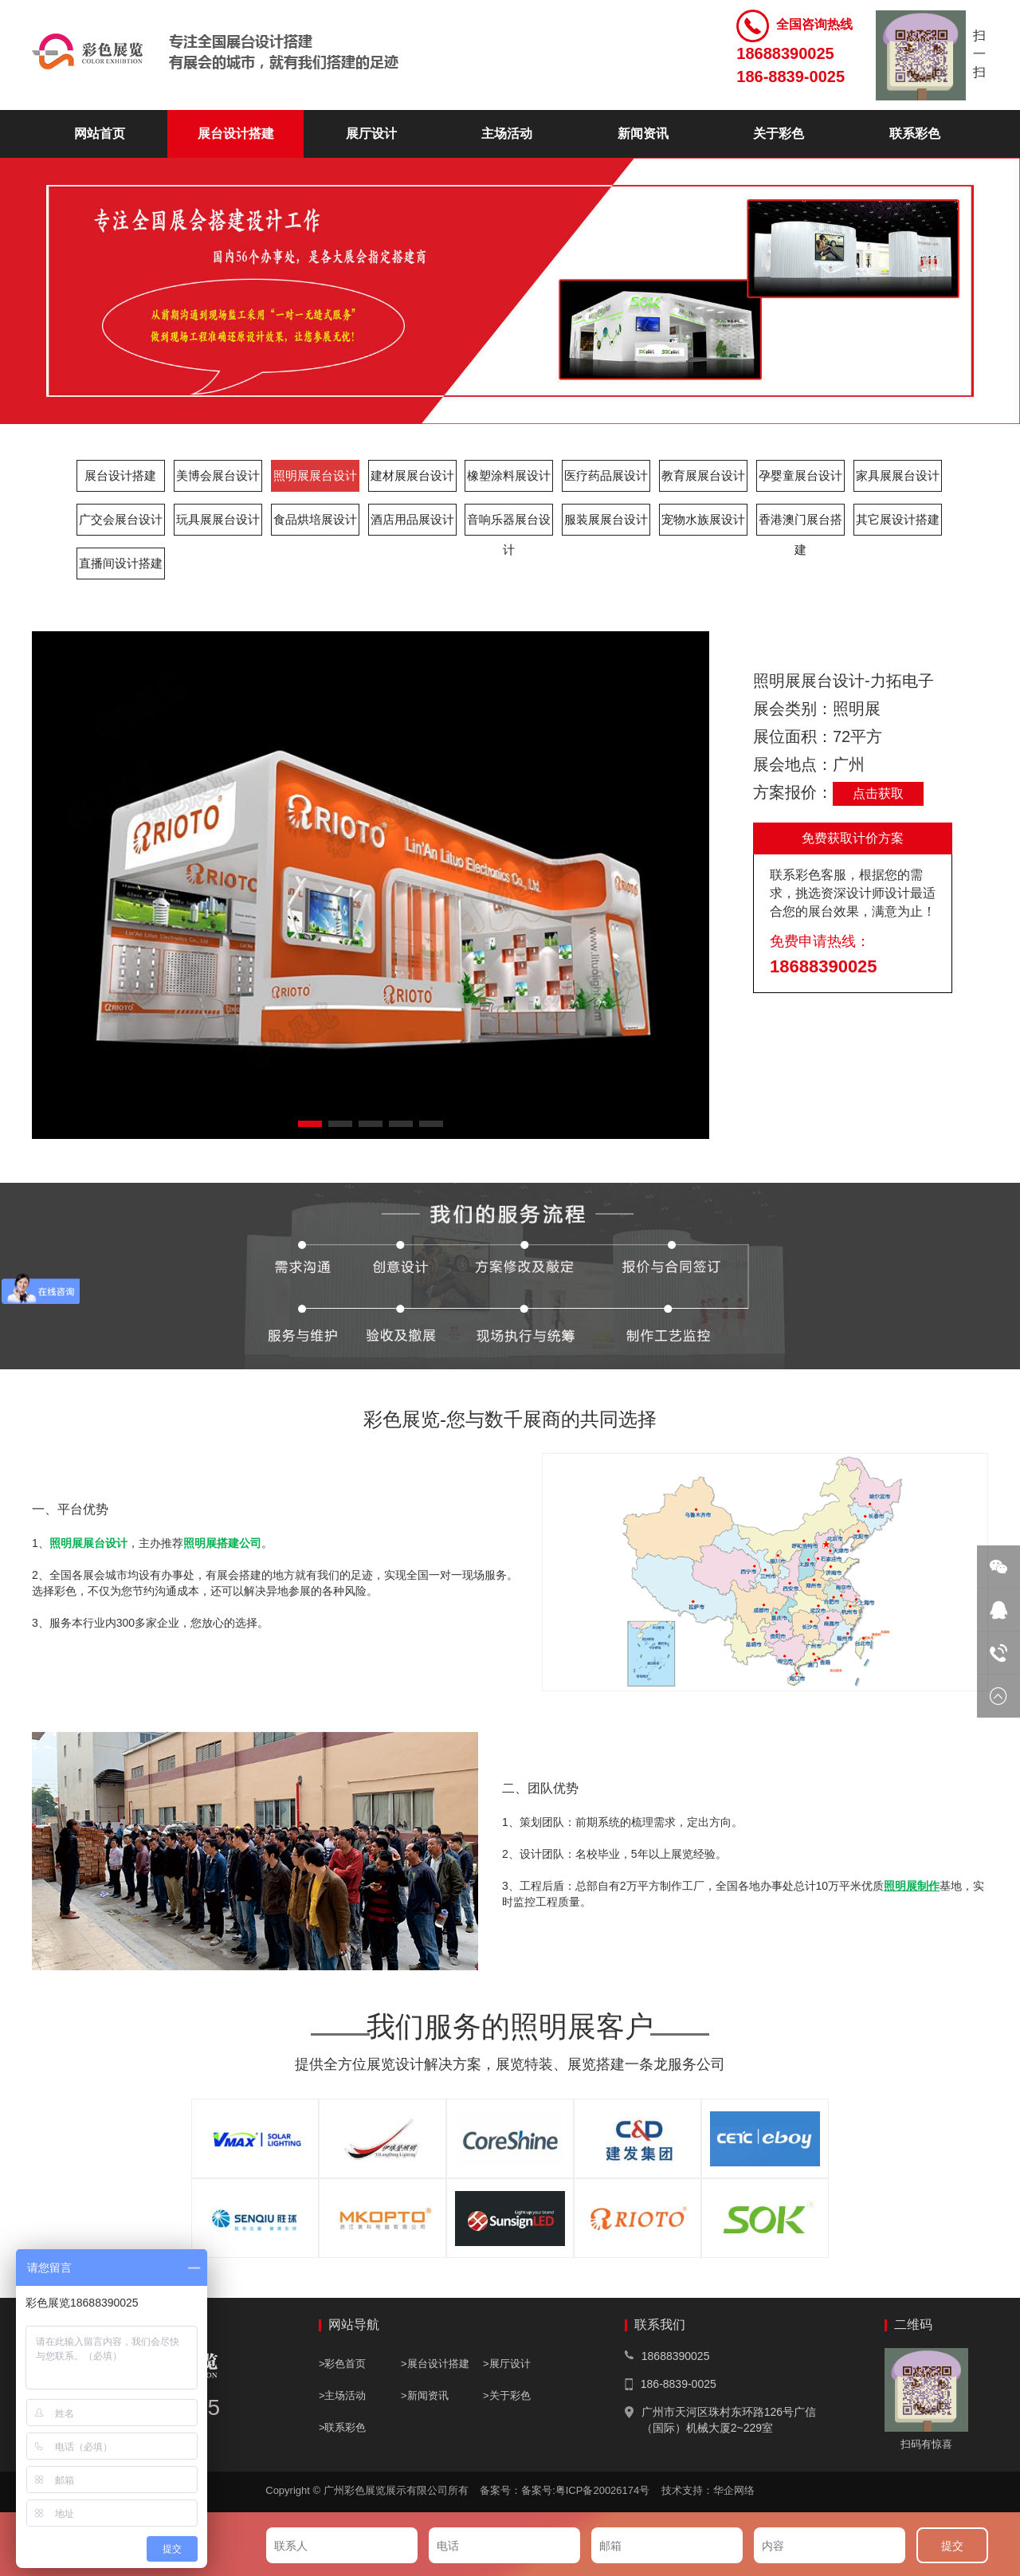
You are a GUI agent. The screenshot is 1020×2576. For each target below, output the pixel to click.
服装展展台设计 (606, 519)
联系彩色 (914, 133)
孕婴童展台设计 (800, 475)
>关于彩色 (507, 2395)
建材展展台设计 (412, 475)
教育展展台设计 (703, 475)
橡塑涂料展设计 (509, 475)
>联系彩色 (343, 2427)
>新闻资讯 (425, 2395)
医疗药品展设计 (606, 475)
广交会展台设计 (121, 519)
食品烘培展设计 (315, 519)
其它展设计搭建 (898, 519)
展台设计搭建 (236, 133)
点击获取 (878, 793)
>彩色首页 (343, 2364)
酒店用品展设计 (412, 519)
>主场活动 (343, 2395)
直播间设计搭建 (121, 563)
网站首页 (99, 133)
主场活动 (506, 133)
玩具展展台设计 (218, 519)
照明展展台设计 (315, 475)
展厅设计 (371, 133)
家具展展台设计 (898, 475)
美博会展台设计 (218, 475)
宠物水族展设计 (703, 519)
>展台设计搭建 (435, 2364)
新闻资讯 (643, 133)
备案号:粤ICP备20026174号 (589, 2490)
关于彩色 (778, 133)
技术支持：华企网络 (708, 2490)
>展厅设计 (507, 2364)
